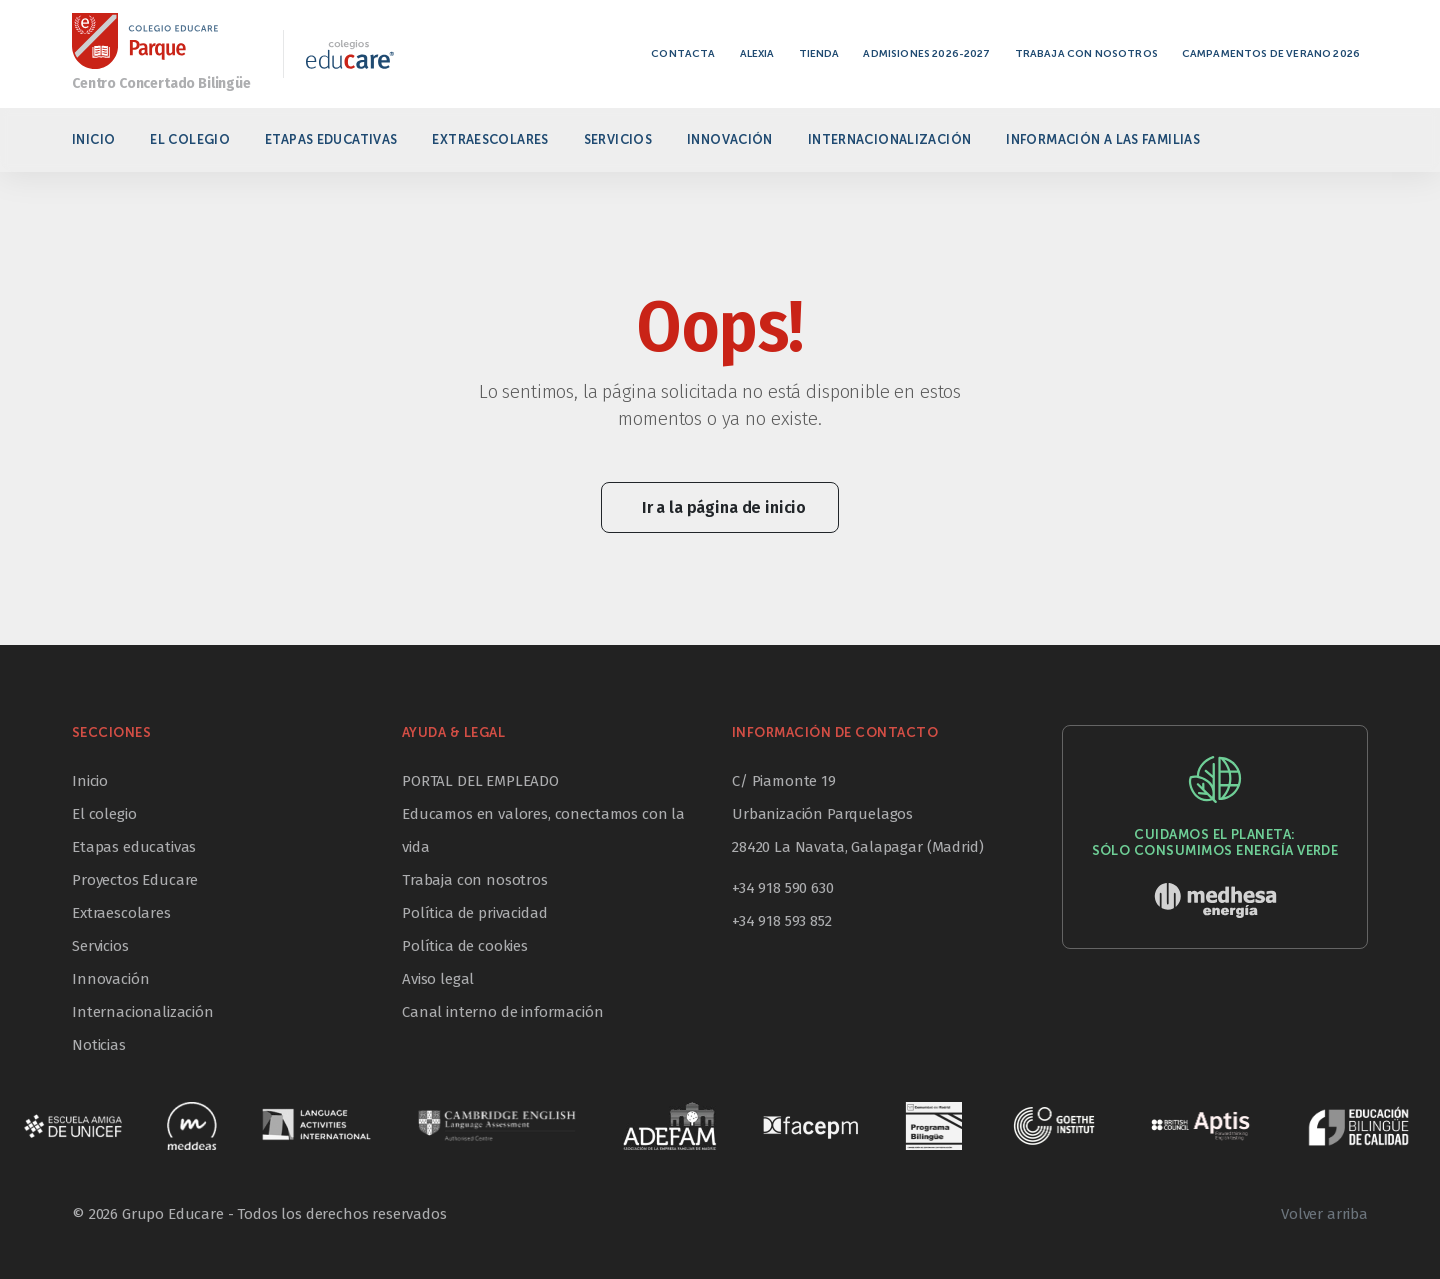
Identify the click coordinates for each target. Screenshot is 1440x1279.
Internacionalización (890, 139)
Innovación (730, 139)
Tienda (819, 53)
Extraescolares (490, 139)
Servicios (618, 139)
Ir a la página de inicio (724, 507)
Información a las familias (1103, 139)
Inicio (93, 139)
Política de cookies (465, 946)
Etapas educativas (331, 139)
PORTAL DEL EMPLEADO (480, 781)
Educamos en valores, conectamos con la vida (543, 830)
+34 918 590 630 (783, 888)
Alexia (757, 53)
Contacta (683, 53)
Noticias (99, 1045)
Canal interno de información (503, 1012)
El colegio (190, 139)
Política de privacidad (474, 913)
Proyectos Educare (135, 880)
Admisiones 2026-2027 (926, 53)
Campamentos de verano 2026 (1271, 53)
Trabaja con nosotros (1086, 53)
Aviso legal (438, 979)
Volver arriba (1324, 1214)
